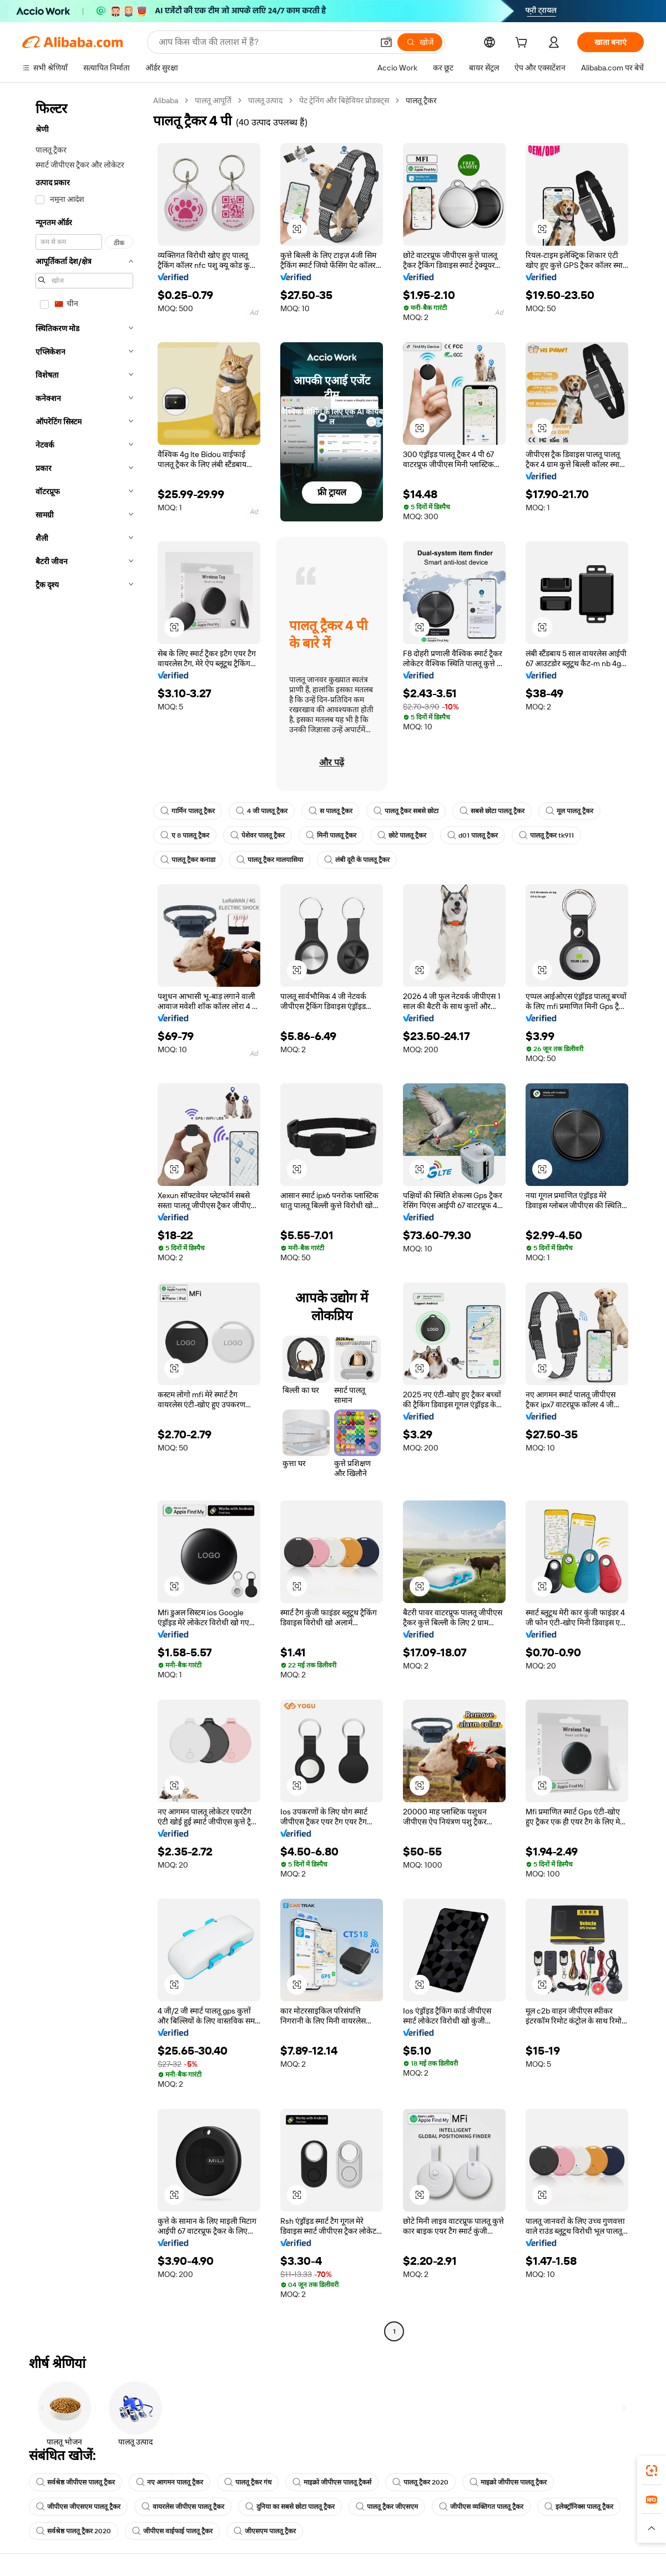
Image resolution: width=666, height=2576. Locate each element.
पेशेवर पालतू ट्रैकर (257, 835)
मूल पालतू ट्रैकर (569, 811)
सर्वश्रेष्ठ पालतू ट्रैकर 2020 (73, 2531)
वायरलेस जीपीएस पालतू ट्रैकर (183, 2506)
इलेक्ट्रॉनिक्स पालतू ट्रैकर (578, 2506)
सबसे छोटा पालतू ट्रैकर (492, 811)
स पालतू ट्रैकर (330, 811)
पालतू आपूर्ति (213, 100)
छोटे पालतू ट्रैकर (401, 835)
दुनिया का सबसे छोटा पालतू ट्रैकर (290, 2506)
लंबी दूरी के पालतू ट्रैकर (357, 859)
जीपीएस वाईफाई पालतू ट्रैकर (172, 2531)
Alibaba (165, 100)
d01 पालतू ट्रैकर (472, 835)
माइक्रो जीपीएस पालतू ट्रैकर (508, 2482)
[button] (386, 42)
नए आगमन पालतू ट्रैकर (169, 2482)
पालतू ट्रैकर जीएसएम (387, 2506)
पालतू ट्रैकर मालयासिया (269, 859)
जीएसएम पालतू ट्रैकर (265, 2531)
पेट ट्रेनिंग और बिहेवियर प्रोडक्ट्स (344, 100)
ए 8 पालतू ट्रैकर (184, 835)
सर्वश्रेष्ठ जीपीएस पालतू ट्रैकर (75, 2482)
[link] (651, 2470)
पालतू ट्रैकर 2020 (420, 2482)
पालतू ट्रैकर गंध (247, 2482)
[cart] (523, 43)
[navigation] (84, 1217)
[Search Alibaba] (265, 42)
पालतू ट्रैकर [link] (421, 100)
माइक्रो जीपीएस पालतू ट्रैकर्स (331, 2482)
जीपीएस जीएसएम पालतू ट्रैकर (78, 2506)
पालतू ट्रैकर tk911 (546, 835)
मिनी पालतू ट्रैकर (331, 835)
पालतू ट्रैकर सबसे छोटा (406, 811)
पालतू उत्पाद (265, 100)
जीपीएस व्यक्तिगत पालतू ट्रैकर (481, 2506)
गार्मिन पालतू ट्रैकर (187, 811)
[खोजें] (419, 42)
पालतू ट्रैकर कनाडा (187, 859)
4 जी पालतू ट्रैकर (261, 811)
